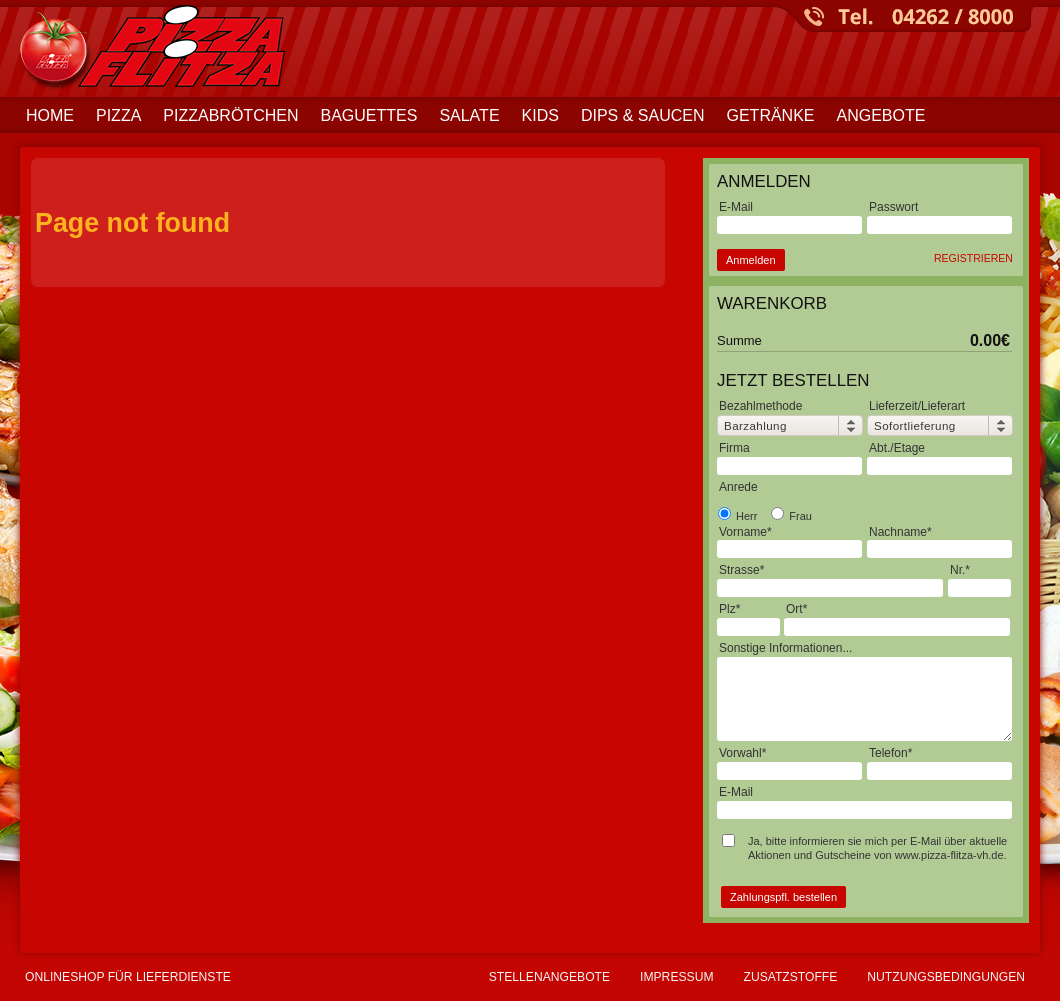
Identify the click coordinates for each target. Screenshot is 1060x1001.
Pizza (118, 115)
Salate (469, 115)
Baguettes (368, 115)
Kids (540, 115)
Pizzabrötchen (230, 115)
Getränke (770, 115)
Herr (737, 516)
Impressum (676, 977)
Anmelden (751, 260)
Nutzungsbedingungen (946, 977)
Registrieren (973, 258)
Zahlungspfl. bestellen (783, 897)
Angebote (881, 115)
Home (50, 115)
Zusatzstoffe (791, 977)
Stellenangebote (549, 977)
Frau (791, 516)
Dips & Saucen (643, 115)
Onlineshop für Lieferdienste (128, 977)
